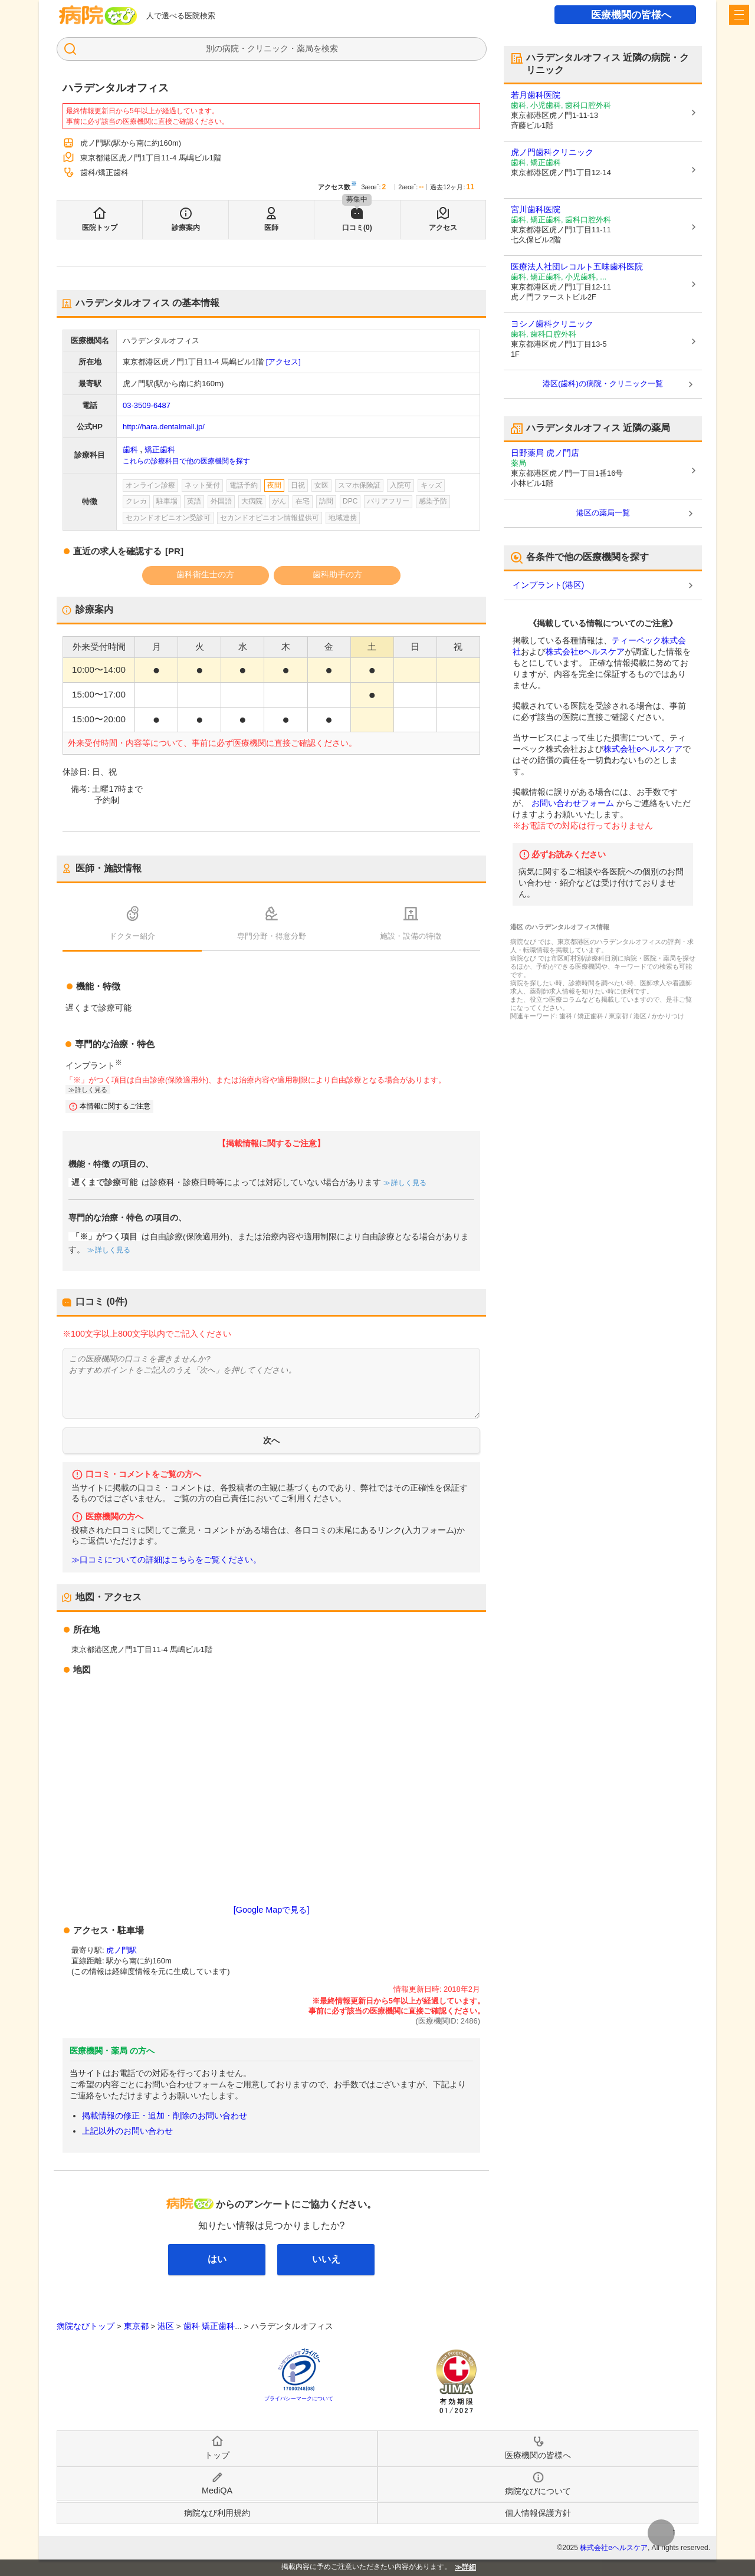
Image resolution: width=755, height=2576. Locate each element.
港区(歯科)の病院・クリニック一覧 (603, 383)
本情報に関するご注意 (115, 1106)
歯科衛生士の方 (205, 574)
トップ (217, 2455)
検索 (329, 48)
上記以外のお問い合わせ (127, 2131)
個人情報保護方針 (538, 2513)
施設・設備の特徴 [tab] (410, 936)
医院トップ (99, 227)
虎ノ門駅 (121, 1950)
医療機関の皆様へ (631, 15)
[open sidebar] (739, 15)
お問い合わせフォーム (572, 803)
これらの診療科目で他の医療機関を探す (186, 461)
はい (217, 2259)
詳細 (469, 2567)
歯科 (130, 449)
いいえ (326, 2259)
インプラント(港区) (548, 585)
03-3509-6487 (146, 405)
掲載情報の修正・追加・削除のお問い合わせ (164, 2115)
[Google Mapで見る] (271, 1909)
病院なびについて (538, 2491)
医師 (271, 227)
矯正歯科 (160, 449)
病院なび (98, 15)
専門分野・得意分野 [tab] (271, 936)
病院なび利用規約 (217, 2513)
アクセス (443, 227)
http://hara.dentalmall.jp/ (164, 426)
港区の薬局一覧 (603, 512)
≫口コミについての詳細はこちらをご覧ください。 (166, 1559)
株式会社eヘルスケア (585, 651)
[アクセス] (283, 361)
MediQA (217, 2490)
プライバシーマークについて (298, 2398)
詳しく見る (91, 1089)
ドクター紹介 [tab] (132, 936)
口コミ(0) (357, 227)
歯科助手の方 (337, 574)
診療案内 (186, 227)
